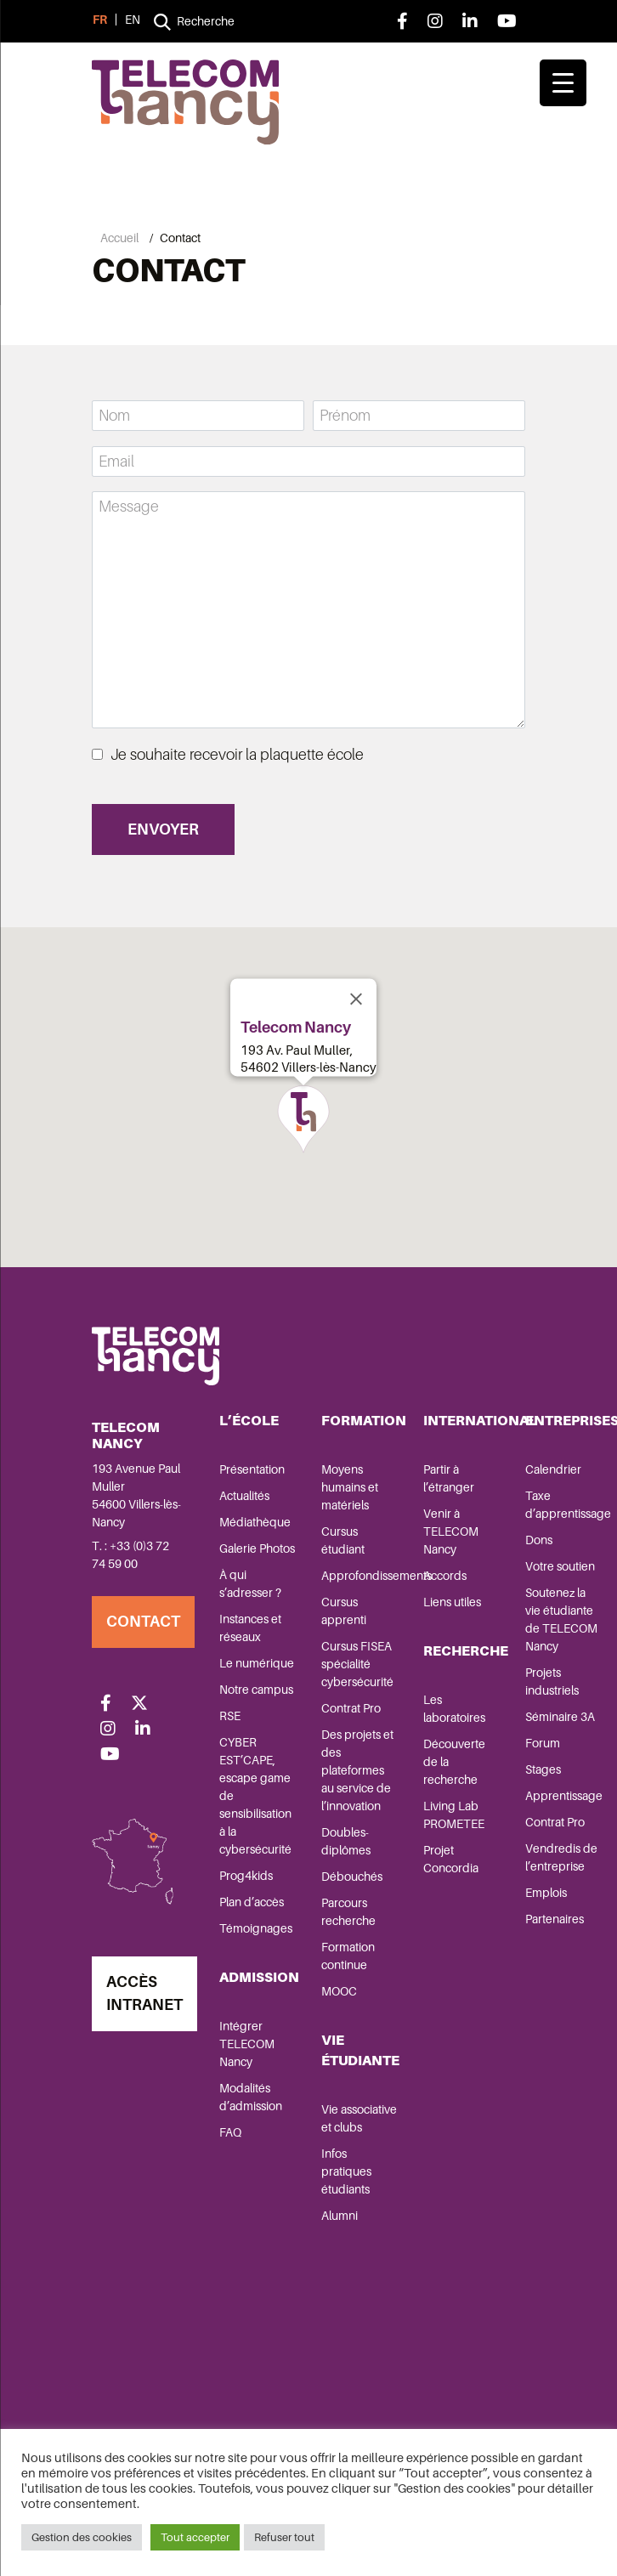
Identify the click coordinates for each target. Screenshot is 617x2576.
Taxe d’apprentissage (568, 1504)
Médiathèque (255, 1522)
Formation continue (348, 1956)
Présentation (252, 1469)
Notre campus (256, 1689)
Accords (445, 1575)
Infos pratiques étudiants (346, 2171)
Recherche (465, 1651)
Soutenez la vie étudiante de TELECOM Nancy (561, 1619)
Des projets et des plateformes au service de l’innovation (357, 1770)
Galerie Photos (257, 1548)
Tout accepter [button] (195, 2537)
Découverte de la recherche (454, 1761)
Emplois (546, 1892)
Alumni (339, 2215)
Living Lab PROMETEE (453, 1815)
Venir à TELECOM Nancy (450, 1531)
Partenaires (554, 1919)
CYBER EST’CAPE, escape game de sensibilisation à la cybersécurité (255, 1795)
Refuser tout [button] (284, 2537)
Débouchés (351, 1876)
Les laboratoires (454, 1708)
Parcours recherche (348, 1912)
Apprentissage (564, 1796)
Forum (542, 1743)
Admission (259, 1977)
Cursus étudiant (343, 1540)
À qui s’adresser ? (250, 1583)
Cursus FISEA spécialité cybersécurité (357, 1664)
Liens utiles (452, 1602)
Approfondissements (376, 1575)
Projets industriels (552, 1681)
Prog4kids (246, 1875)
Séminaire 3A (560, 1717)
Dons (538, 1540)
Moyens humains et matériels (349, 1487)
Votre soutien (560, 1566)
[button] (303, 1119)
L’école (249, 1421)
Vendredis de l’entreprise (561, 1857)
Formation (363, 1421)
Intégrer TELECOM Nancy (247, 2044)
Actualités (244, 1496)
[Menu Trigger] (563, 82)
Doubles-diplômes (346, 1841)
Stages (543, 1769)
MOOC (339, 1991)
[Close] (356, 999)
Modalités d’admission (250, 2097)
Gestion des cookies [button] (81, 2537)
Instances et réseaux (250, 1628)
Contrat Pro (351, 1708)
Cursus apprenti (343, 1611)
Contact (143, 1621)
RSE (230, 1716)
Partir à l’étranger (448, 1478)
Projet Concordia (450, 1859)
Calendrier (553, 1469)
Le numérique (256, 1663)
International (480, 1421)
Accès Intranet (144, 1993)
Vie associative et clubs (359, 2118)
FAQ (230, 2132)
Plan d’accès (251, 1902)
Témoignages (255, 1928)
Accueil (119, 238)
